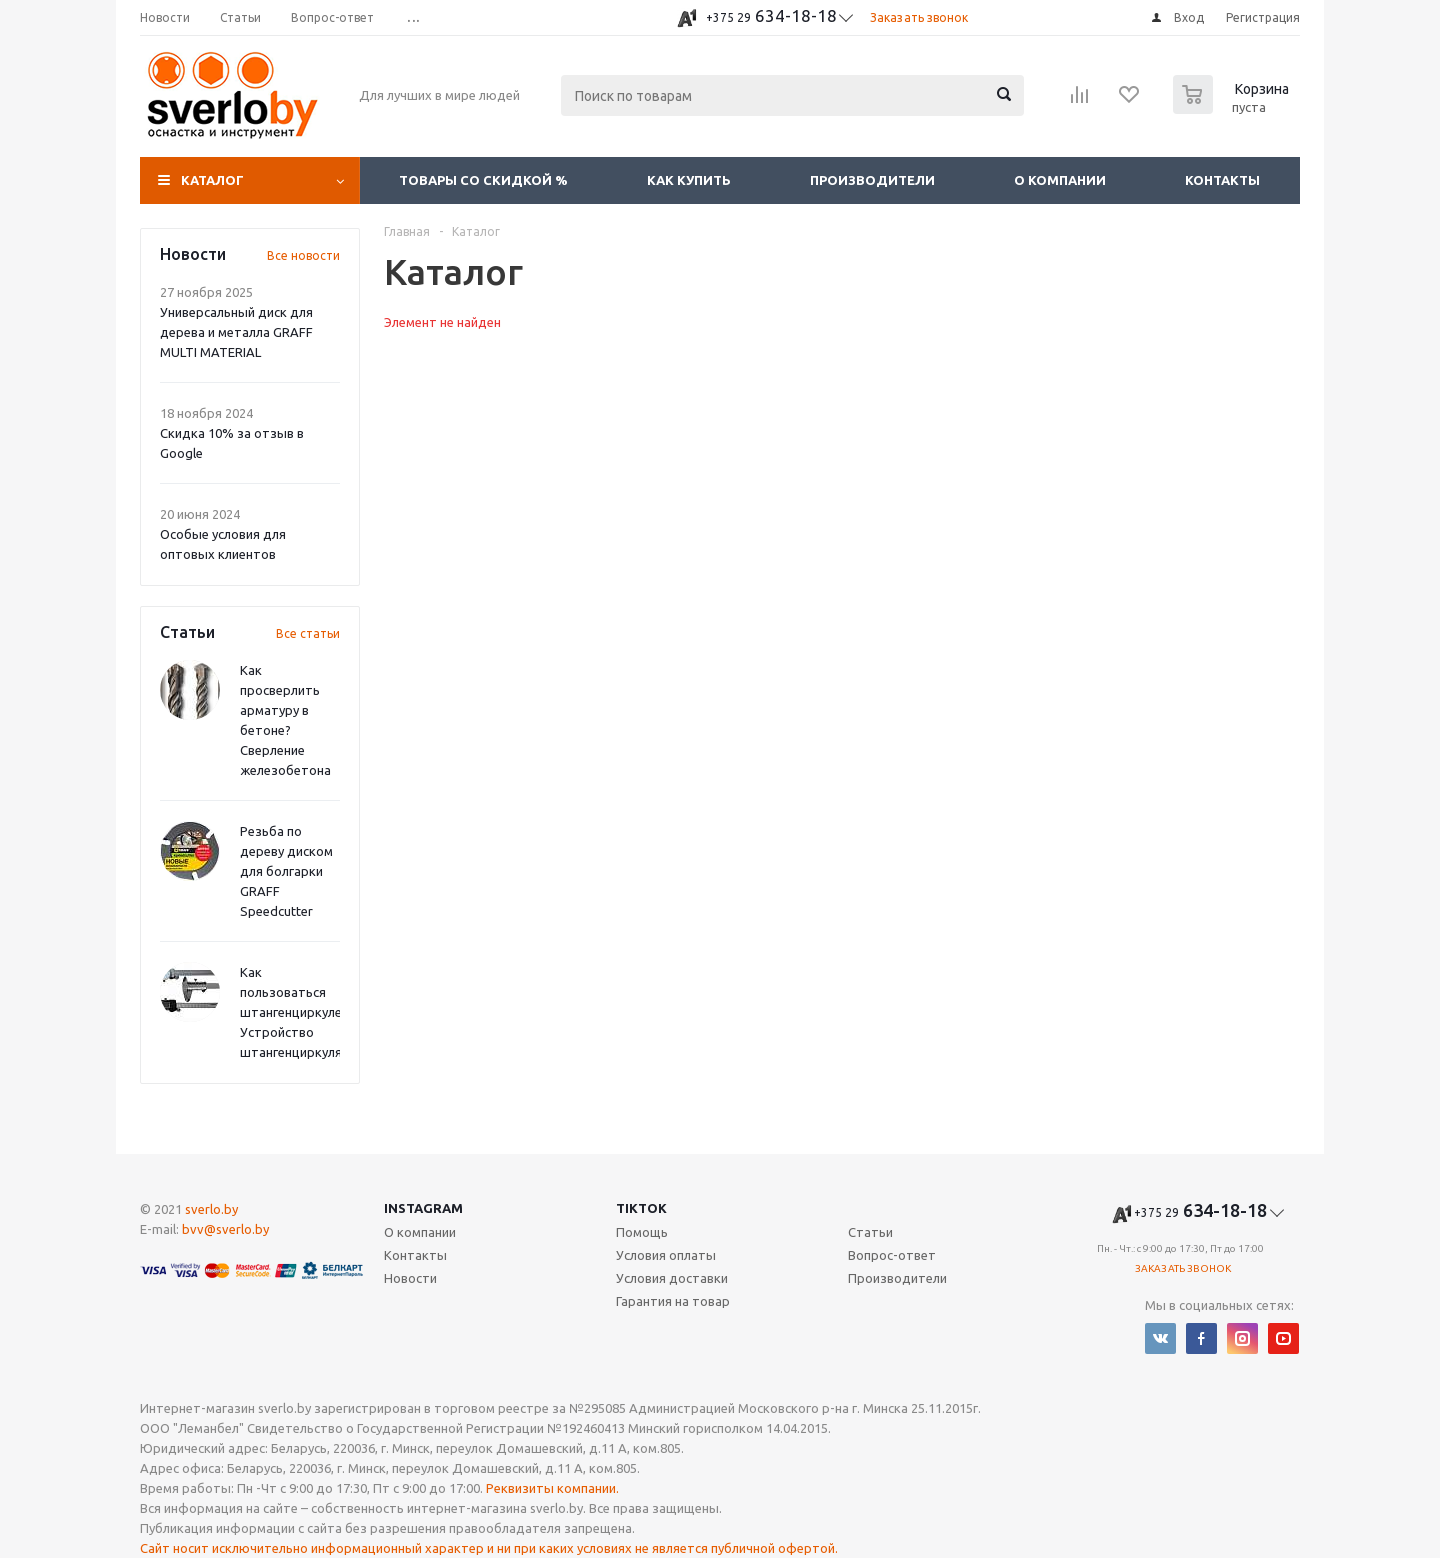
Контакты (1222, 180)
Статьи (870, 1232)
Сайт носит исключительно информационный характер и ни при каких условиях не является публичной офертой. (489, 1548)
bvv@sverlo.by (225, 1229)
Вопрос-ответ (892, 1255)
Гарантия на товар (673, 1301)
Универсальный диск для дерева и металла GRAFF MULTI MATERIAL (236, 332)
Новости (410, 1278)
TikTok (641, 1208)
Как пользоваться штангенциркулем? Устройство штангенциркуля (298, 1012)
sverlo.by (211, 1209)
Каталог (212, 180)
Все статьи (308, 633)
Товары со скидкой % (483, 180)
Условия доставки (672, 1278)
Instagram (423, 1208)
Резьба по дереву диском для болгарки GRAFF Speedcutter (286, 871)
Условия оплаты (666, 1255)
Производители (872, 180)
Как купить (689, 180)
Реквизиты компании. (552, 1488)
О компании (1060, 180)
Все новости (303, 255)
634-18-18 (771, 15)
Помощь (642, 1232)
